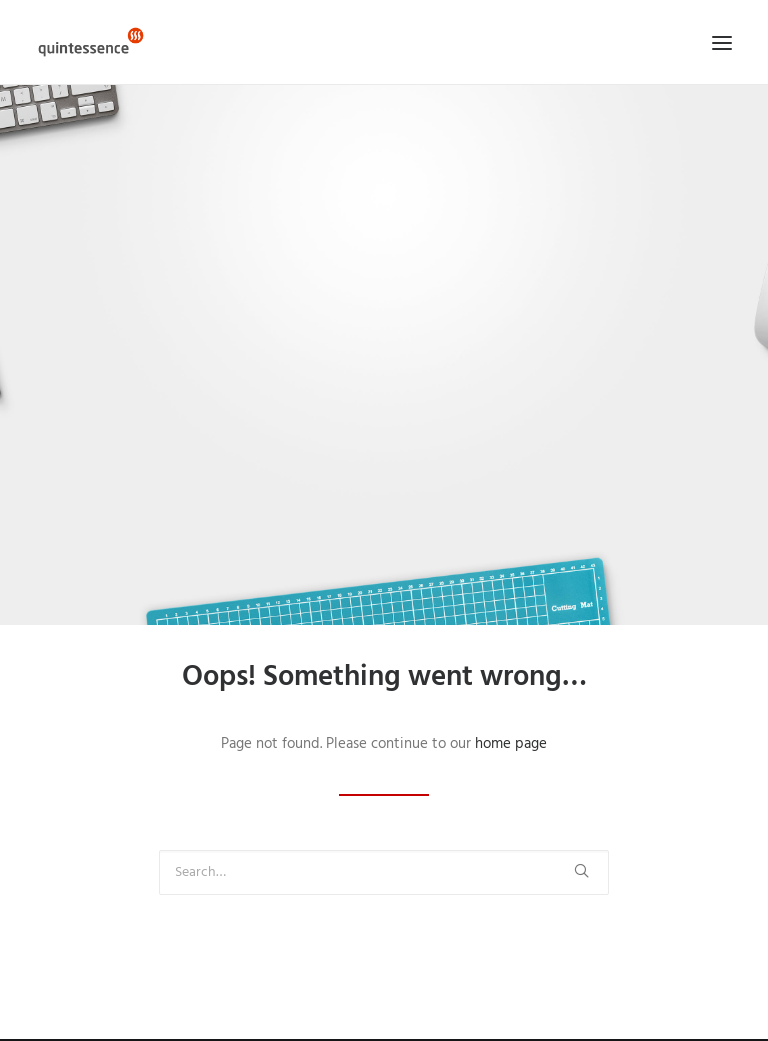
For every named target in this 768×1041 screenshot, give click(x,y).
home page (511, 744)
